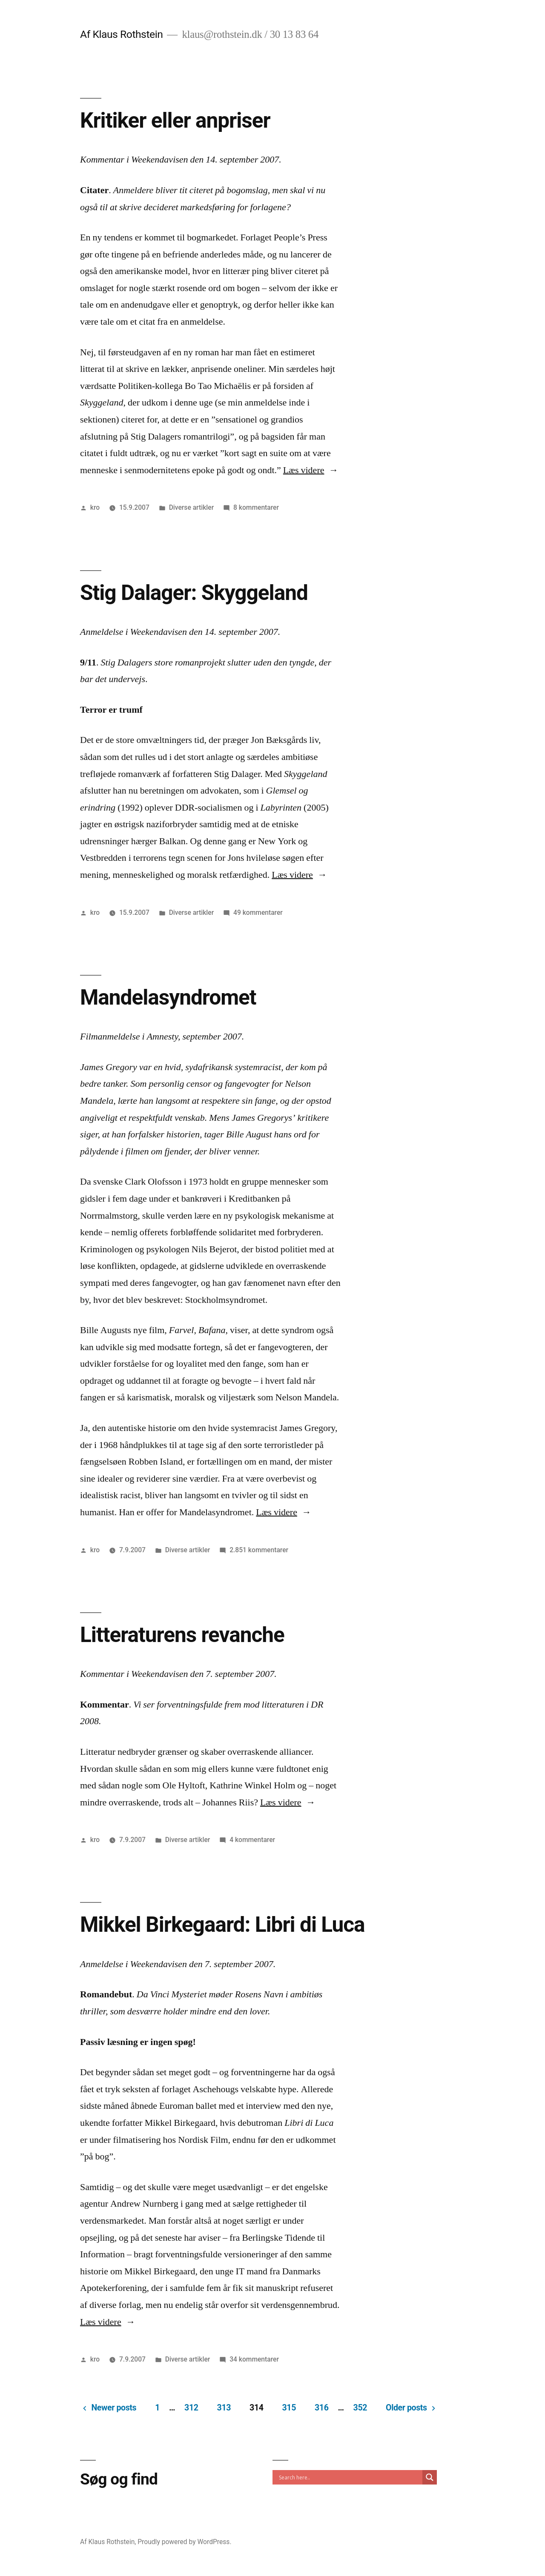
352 (360, 2408)
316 (321, 2408)
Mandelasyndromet (168, 997)
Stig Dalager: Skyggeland (194, 592)
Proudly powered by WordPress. (184, 2542)
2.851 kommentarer (258, 1550)
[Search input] (349, 2477)
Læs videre (310, 470)
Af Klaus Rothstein (121, 34)
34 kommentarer (254, 2359)
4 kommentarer (252, 1840)
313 (224, 2408)
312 (191, 2408)
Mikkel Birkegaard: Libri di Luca (222, 1924)
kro (95, 507)
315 (289, 2408)
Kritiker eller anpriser (175, 120)
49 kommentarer (258, 912)
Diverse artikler (191, 507)
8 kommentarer (256, 507)
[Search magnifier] (429, 2477)
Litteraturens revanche (182, 1634)
